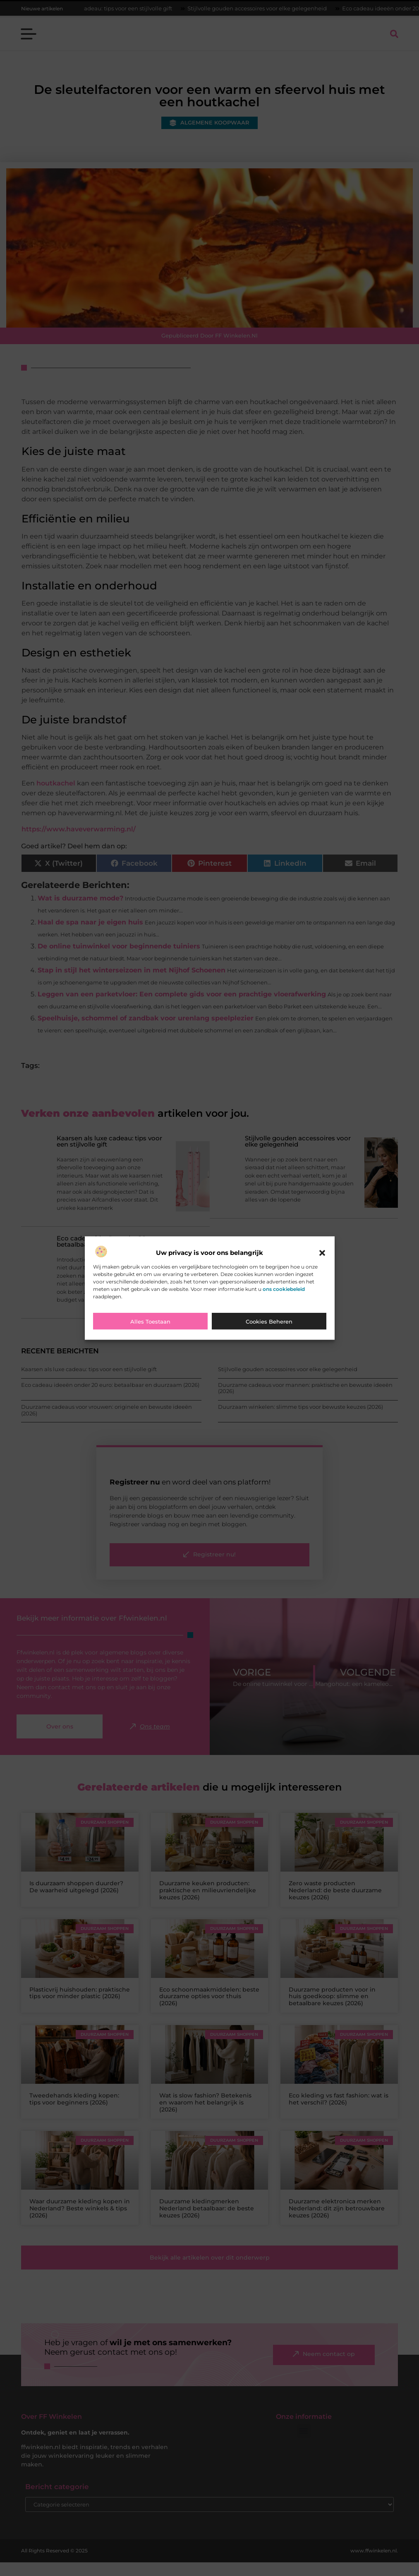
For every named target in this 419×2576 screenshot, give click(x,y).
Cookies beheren (269, 1321)
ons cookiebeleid (284, 1289)
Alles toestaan (150, 1321)
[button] (322, 1253)
